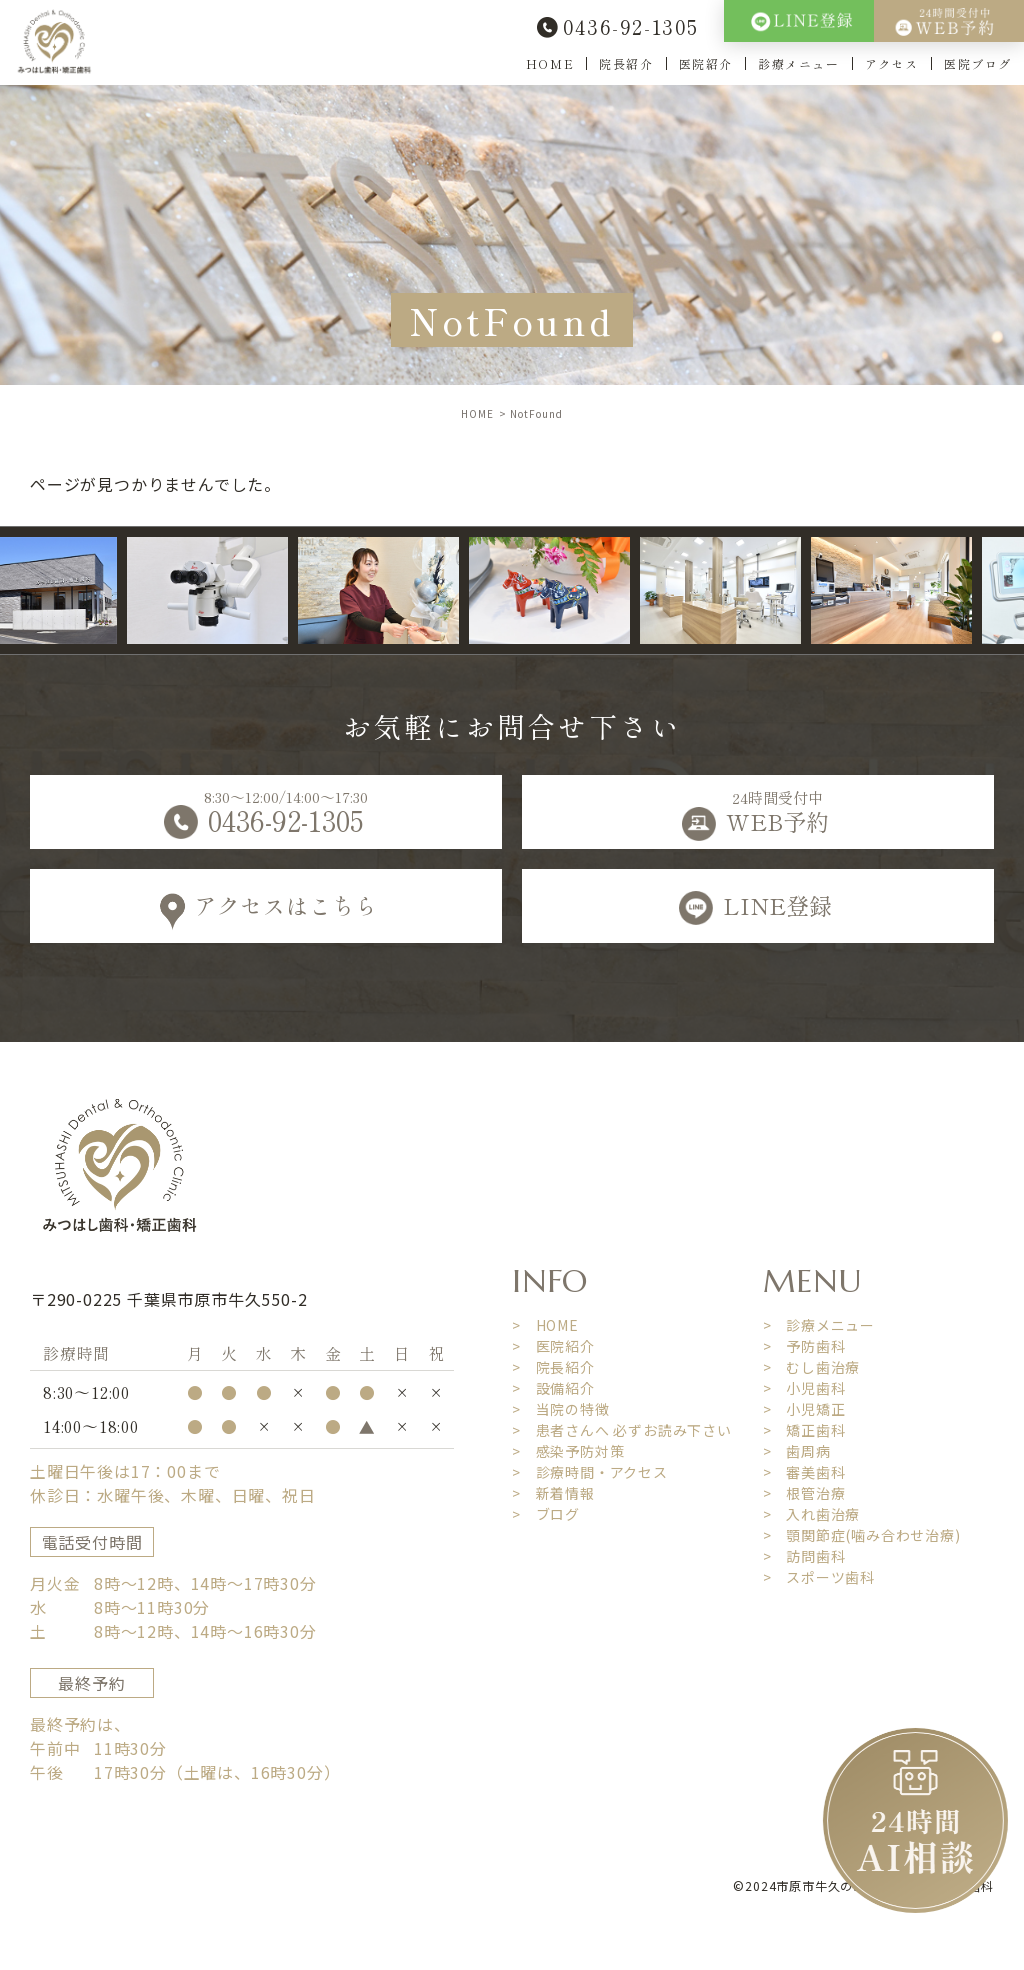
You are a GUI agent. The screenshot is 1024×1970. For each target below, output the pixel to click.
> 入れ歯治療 (812, 1514)
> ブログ (546, 1514)
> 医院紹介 (553, 1346)
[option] (221, 590)
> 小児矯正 (804, 1409)
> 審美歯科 (804, 1472)
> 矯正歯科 (804, 1430)
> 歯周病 (797, 1451)
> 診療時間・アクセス (590, 1472)
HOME (550, 63)
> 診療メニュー (819, 1325)
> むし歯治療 (812, 1367)
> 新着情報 (553, 1493)
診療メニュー (799, 63)
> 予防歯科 (804, 1346)
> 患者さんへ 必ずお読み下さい (622, 1430)
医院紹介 (706, 63)
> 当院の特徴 (561, 1409)
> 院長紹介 (553, 1367)
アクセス (892, 63)
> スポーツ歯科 (819, 1577)
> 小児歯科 (804, 1388)
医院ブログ (978, 63)
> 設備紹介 (553, 1388)
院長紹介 (626, 63)
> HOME (545, 1325)
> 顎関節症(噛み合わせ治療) (862, 1535)
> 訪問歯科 (804, 1556)
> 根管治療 (804, 1493)
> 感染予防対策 (568, 1451)
